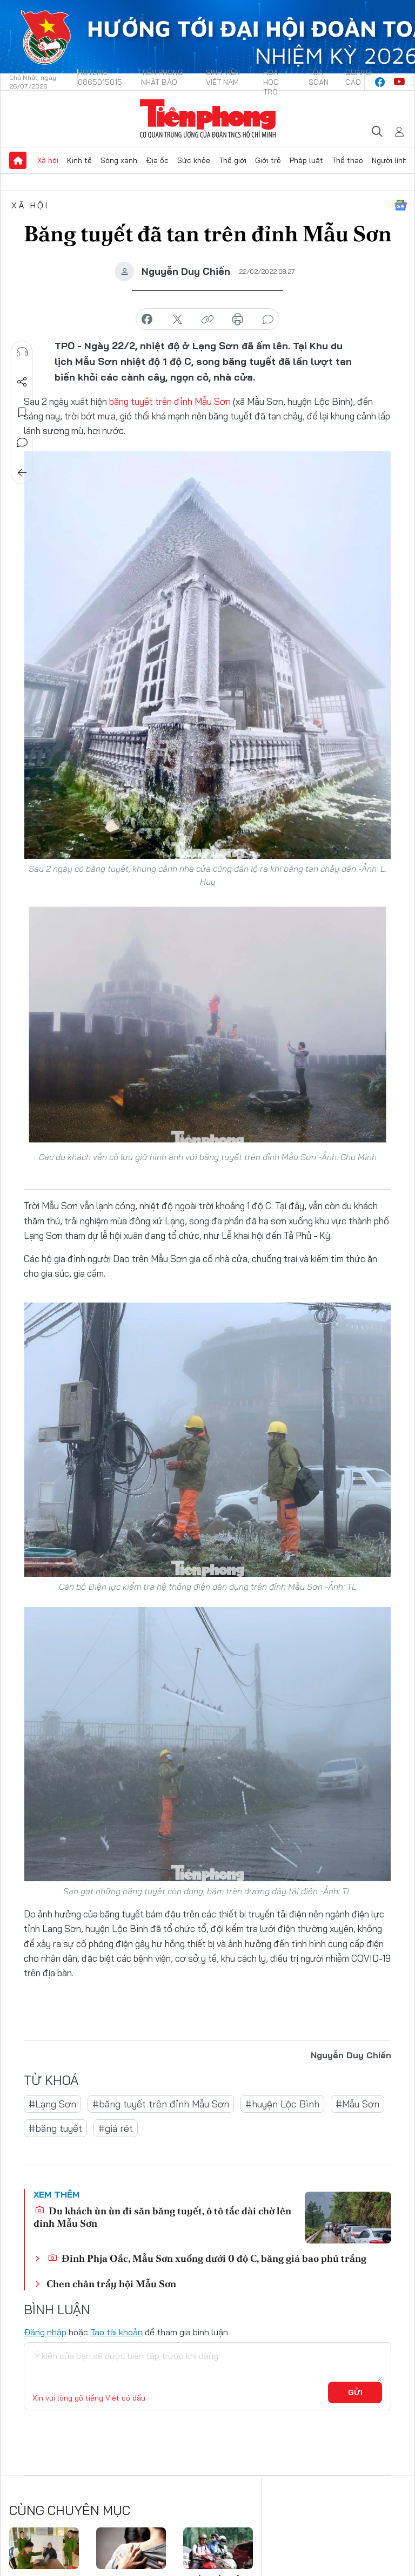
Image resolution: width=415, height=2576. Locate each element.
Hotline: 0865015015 (100, 77)
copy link (207, 319)
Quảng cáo (358, 77)
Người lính (389, 160)
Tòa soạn (319, 77)
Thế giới (232, 160)
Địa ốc (157, 160)
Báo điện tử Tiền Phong (208, 118)
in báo (237, 319)
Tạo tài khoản (116, 2332)
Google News (400, 205)
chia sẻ (146, 319)
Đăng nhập (45, 2332)
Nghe (22, 351)
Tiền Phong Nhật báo (162, 77)
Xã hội (47, 160)
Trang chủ (17, 160)
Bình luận (22, 442)
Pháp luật (306, 160)
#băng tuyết (55, 2128)
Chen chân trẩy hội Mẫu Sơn (111, 2283)
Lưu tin (22, 412)
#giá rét (115, 2128)
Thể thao (347, 160)
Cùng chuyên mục (69, 2510)
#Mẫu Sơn (357, 2104)
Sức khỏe (193, 160)
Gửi (355, 2392)
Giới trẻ (268, 160)
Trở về (22, 472)
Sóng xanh (119, 160)
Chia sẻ (22, 382)
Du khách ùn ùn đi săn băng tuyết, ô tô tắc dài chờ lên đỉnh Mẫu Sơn (162, 2217)
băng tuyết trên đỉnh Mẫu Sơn (170, 401)
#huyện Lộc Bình (282, 2104)
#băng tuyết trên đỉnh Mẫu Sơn (160, 2104)
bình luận (268, 319)
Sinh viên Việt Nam (223, 77)
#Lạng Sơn (52, 2104)
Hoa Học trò (271, 82)
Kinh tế (79, 160)
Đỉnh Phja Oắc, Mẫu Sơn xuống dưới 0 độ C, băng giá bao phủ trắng (207, 2258)
